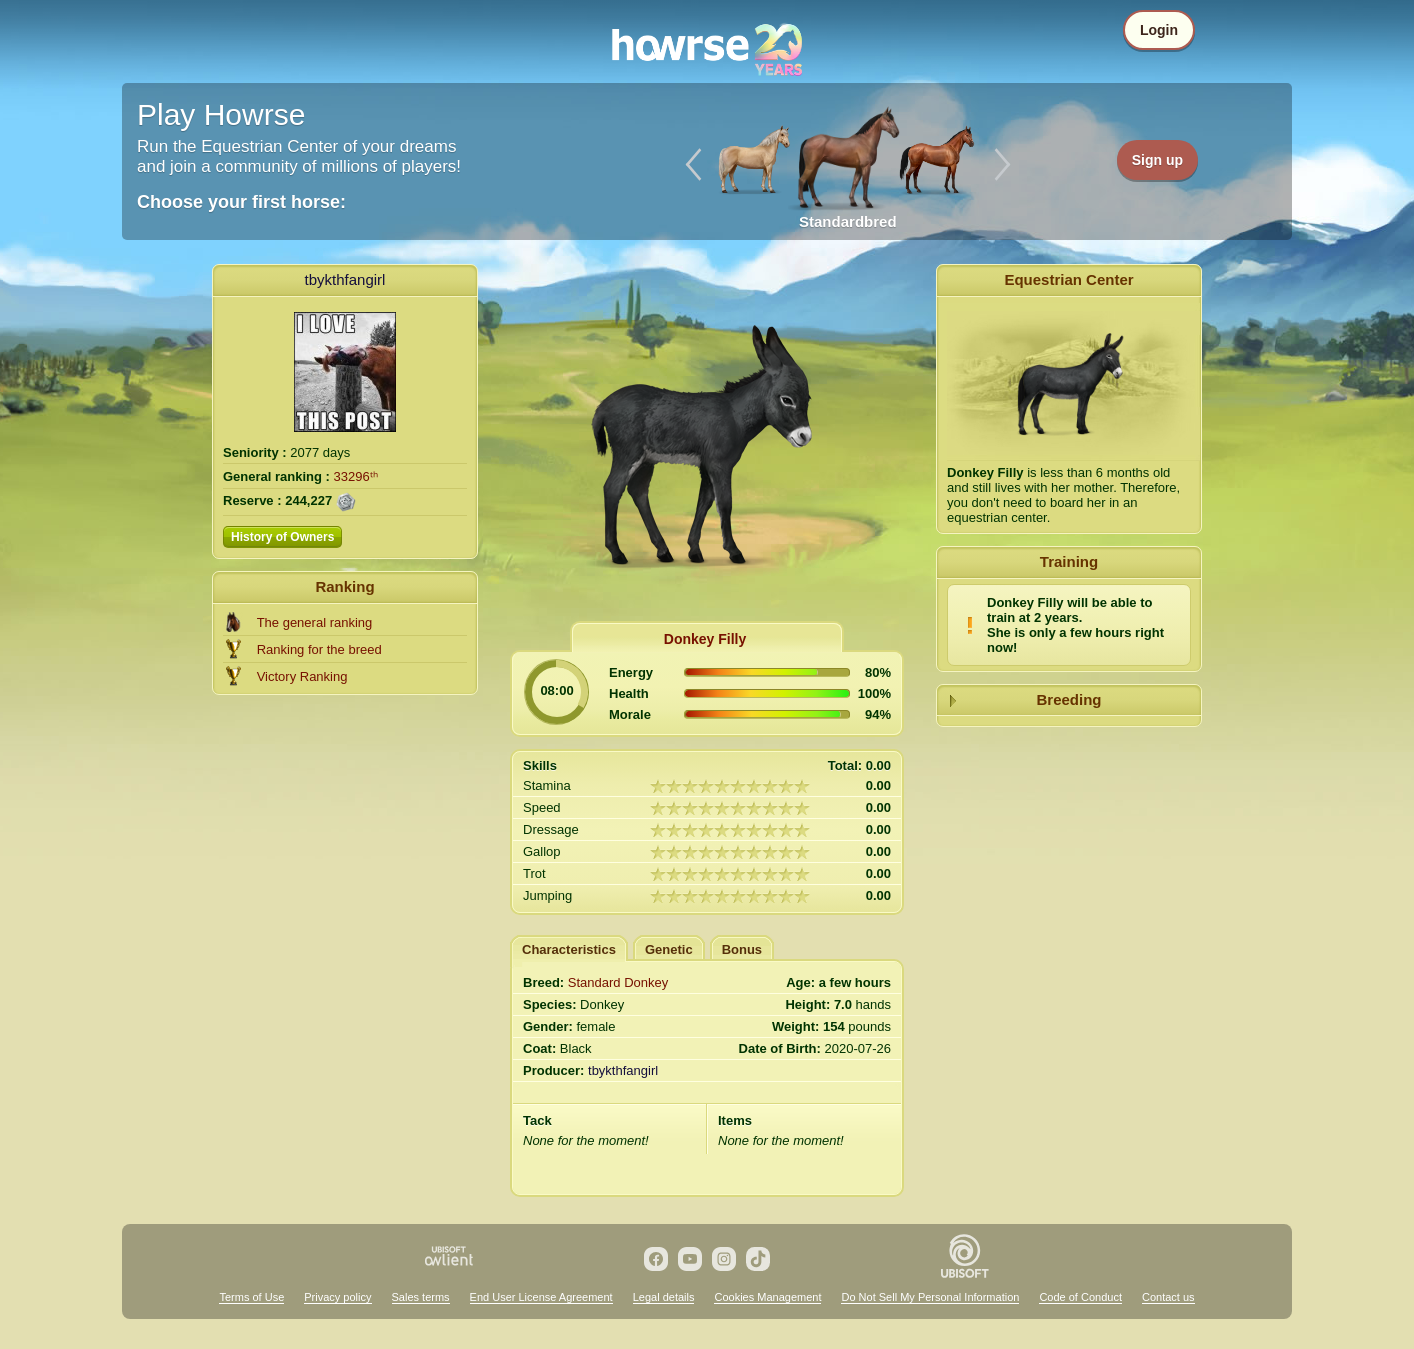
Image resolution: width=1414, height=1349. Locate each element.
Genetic (669, 949)
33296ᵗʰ (356, 476)
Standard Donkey (618, 982)
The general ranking (315, 622)
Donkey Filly (705, 639)
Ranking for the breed (319, 649)
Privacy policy (337, 1297)
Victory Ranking (302, 676)
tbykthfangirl (345, 279)
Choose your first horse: (241, 202)
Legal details (664, 1297)
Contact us (1168, 1297)
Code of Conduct (1080, 1297)
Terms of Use (251, 1297)
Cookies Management (767, 1297)
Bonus (742, 949)
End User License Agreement (541, 1297)
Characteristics (569, 949)
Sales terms (421, 1297)
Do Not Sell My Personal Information (930, 1297)
